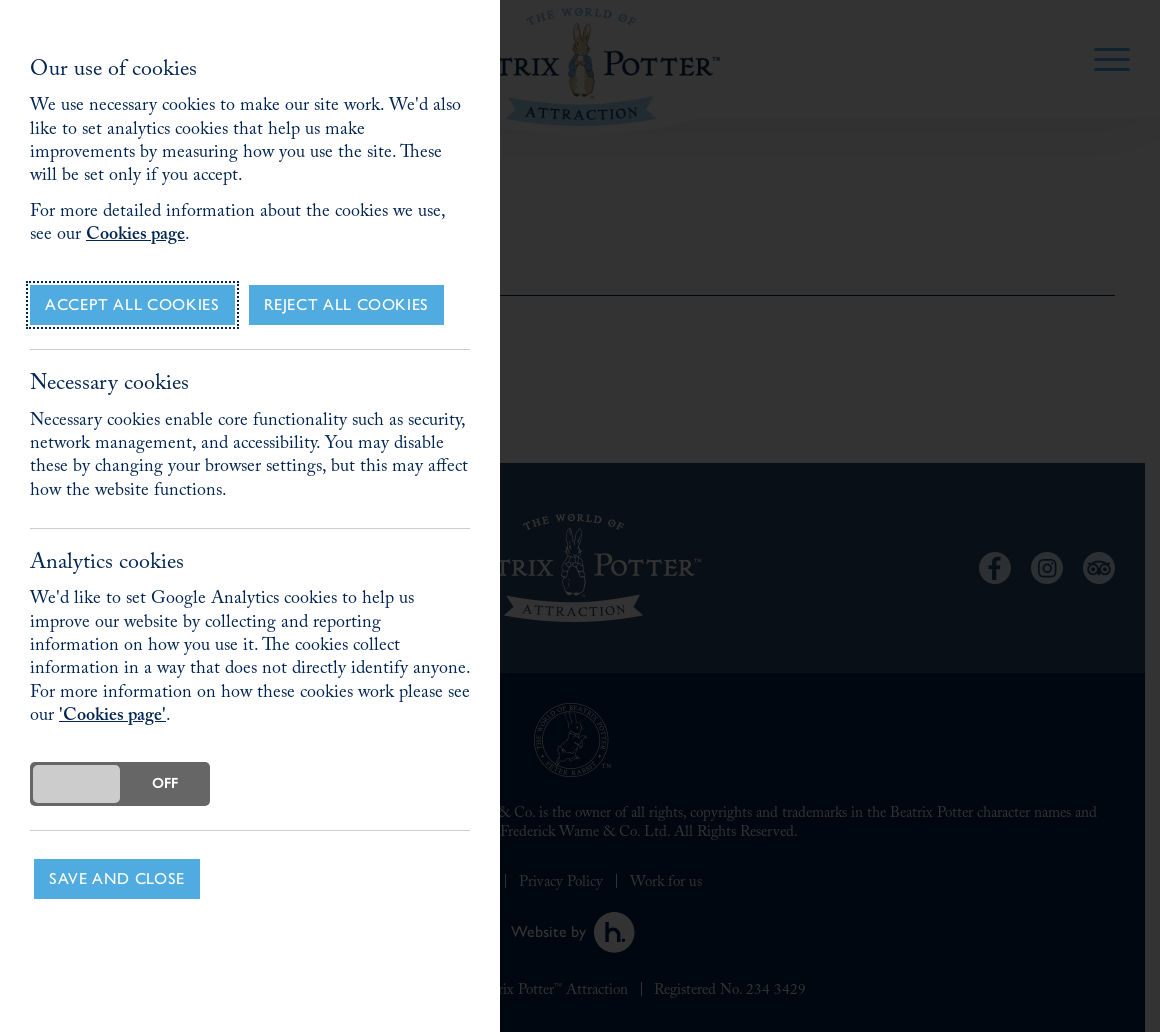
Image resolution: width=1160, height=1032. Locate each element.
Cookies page (135, 236)
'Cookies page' (112, 717)
